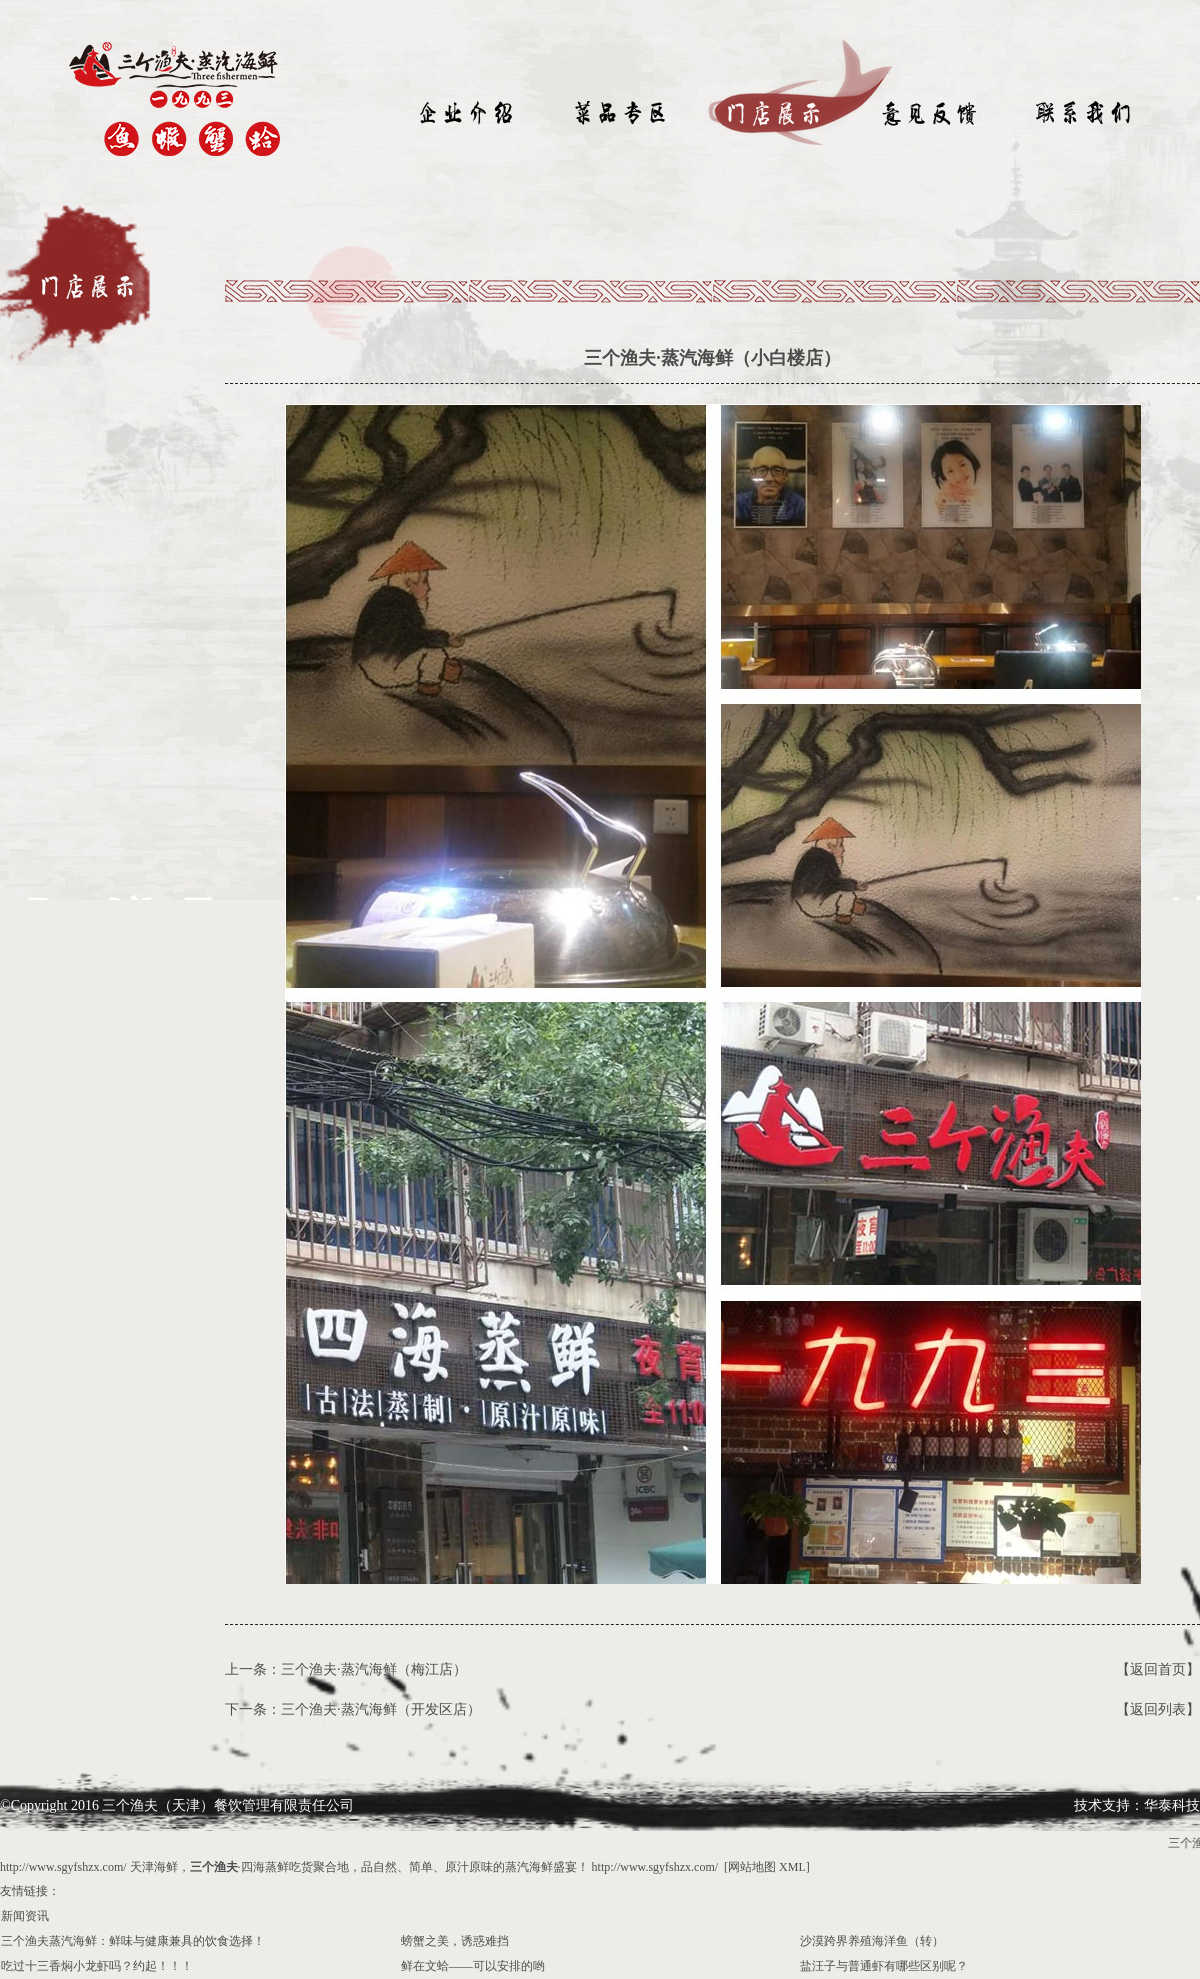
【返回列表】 (1158, 1709)
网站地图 (752, 1867)
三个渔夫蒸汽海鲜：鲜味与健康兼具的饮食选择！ (133, 1941)
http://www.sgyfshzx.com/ (63, 1867)
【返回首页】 (1158, 1669)
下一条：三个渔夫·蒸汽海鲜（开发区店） (353, 1709)
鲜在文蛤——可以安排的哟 (473, 1966)
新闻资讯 (25, 1916)
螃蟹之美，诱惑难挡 (455, 1941)
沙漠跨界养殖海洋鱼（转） (872, 1941)
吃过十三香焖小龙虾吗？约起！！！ (97, 1966)
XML (792, 1867)
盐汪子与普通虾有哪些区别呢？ (884, 1966)
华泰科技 (1172, 1805)
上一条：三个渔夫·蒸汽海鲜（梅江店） (346, 1669)
